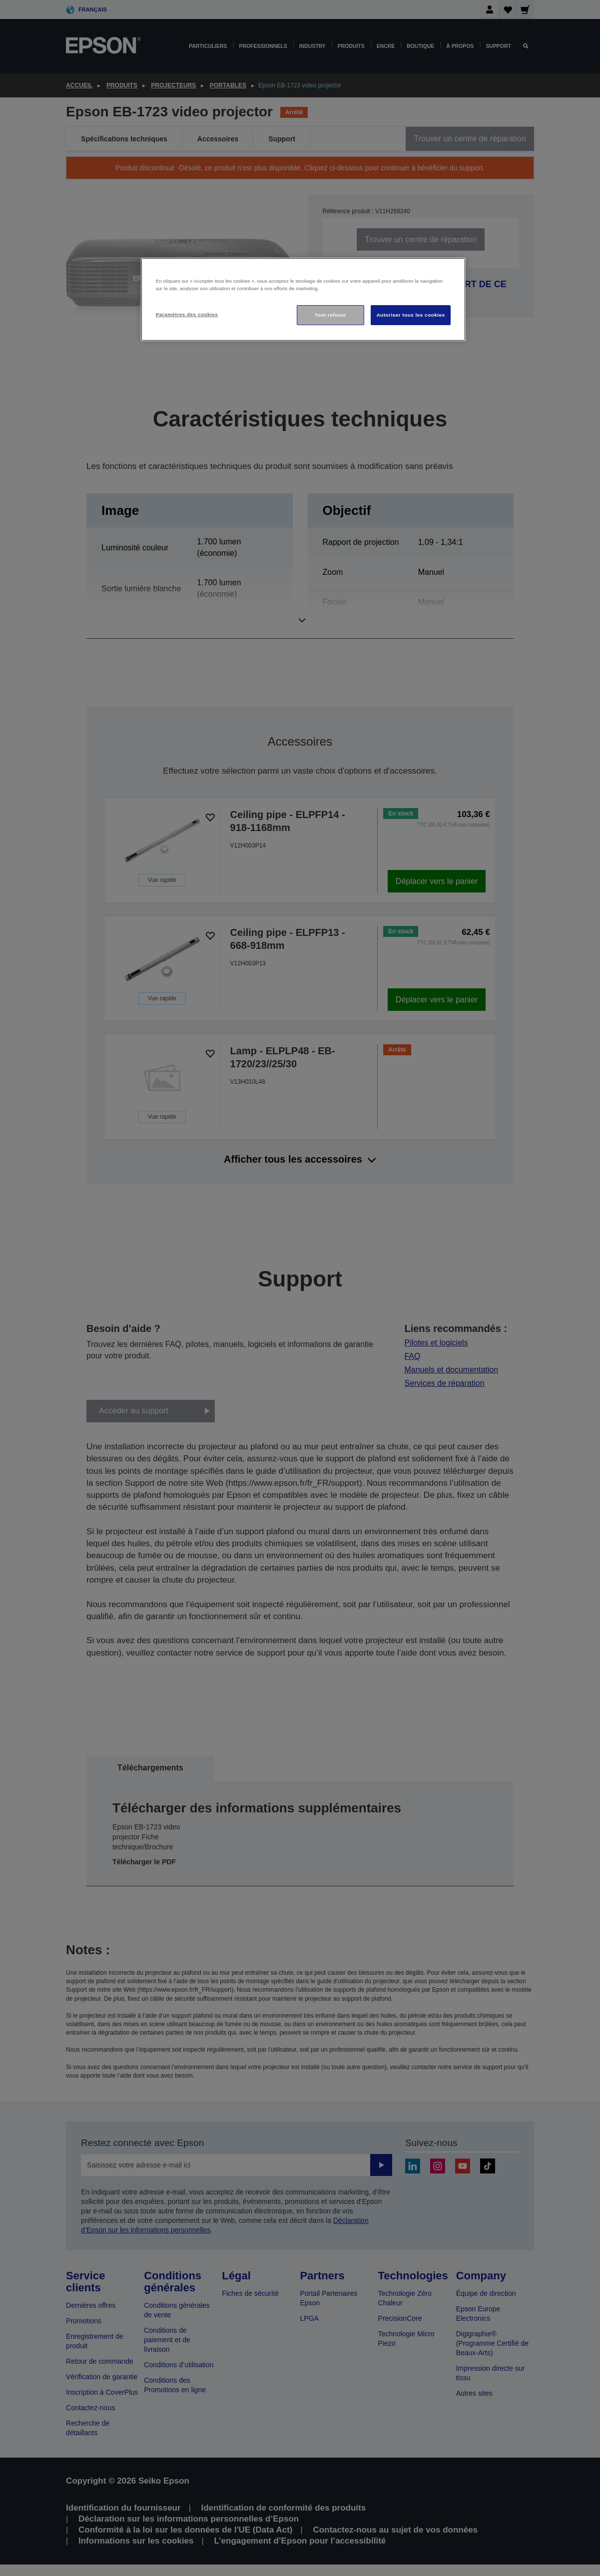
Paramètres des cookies (187, 314)
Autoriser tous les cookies (410, 315)
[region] (303, 299)
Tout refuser (330, 315)
